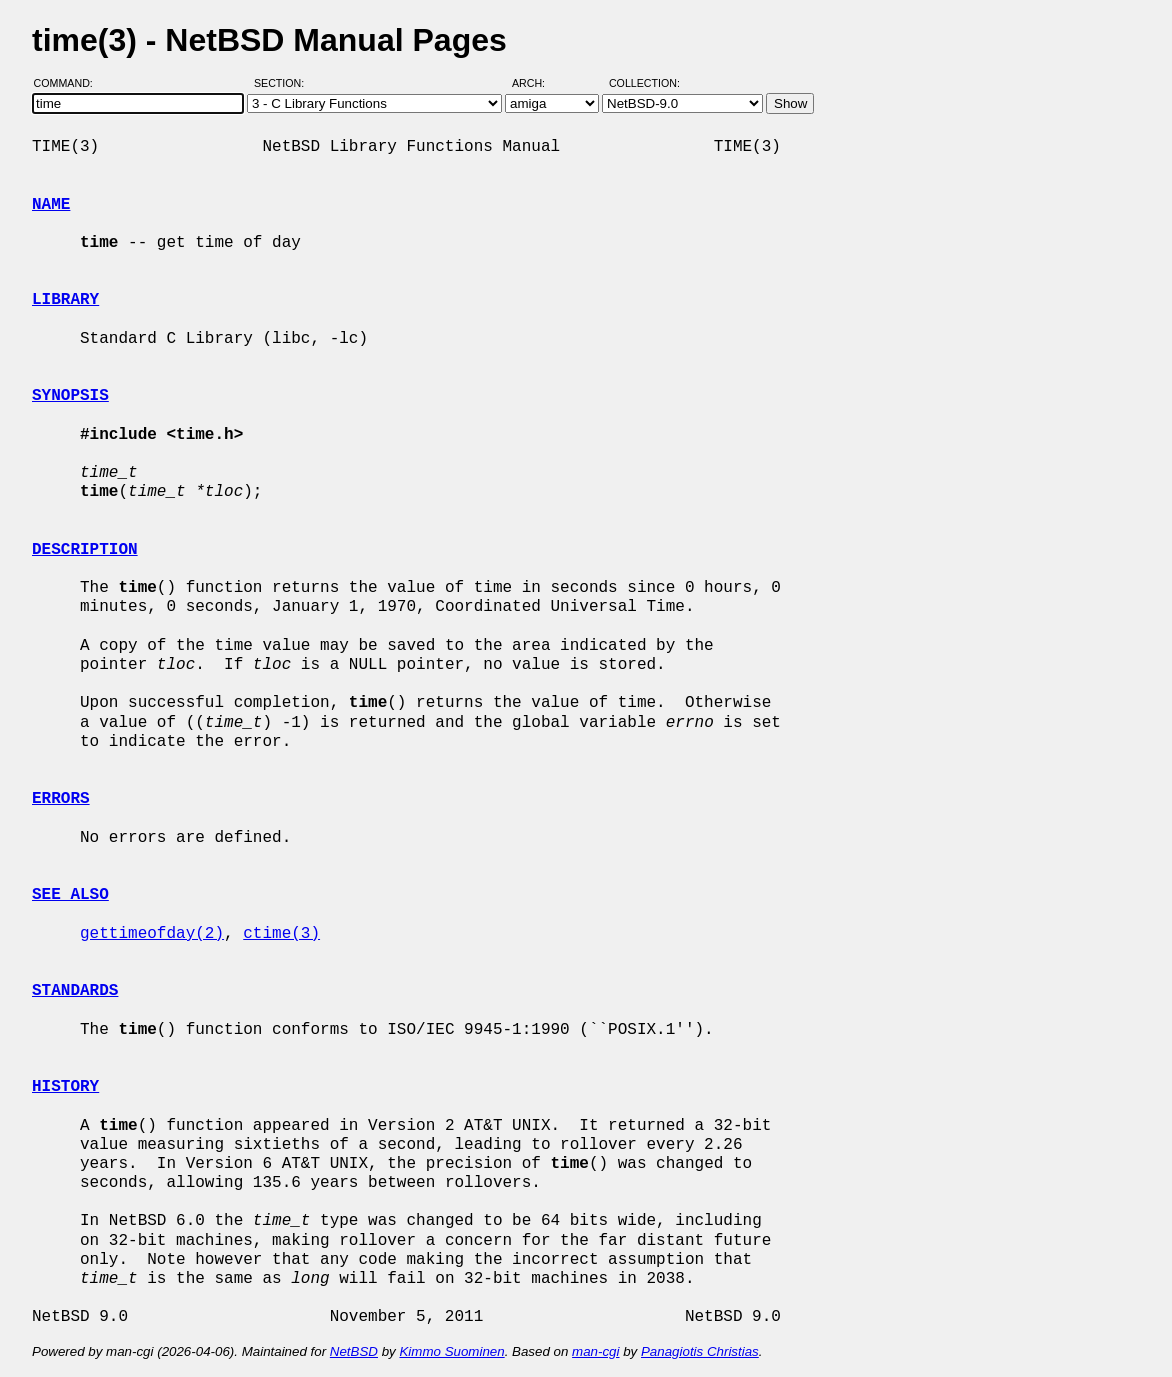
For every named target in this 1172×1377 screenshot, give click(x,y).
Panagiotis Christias (700, 1351)
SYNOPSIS (70, 396)
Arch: (537, 83)
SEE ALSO (70, 895)
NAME (51, 205)
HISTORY (65, 1087)
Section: (283, 83)
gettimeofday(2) (152, 934)
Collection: (644, 83)
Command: (69, 83)
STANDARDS (75, 991)
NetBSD (354, 1351)
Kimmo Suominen (451, 1351)
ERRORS (61, 799)
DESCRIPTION (85, 550)
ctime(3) (281, 934)
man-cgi (595, 1351)
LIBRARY (65, 300)
